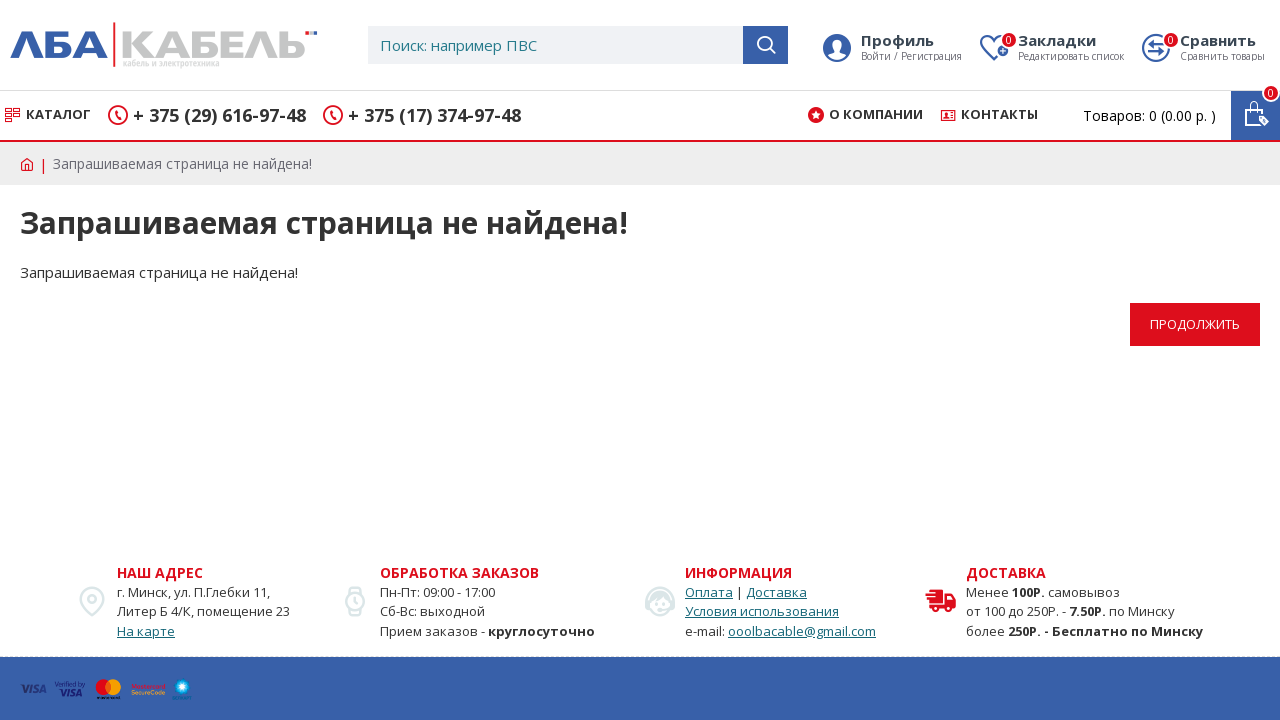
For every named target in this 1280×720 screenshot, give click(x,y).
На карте (146, 631)
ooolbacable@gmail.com (802, 631)
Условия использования (762, 611)
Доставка (776, 592)
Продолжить (1195, 324)
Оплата (709, 592)
